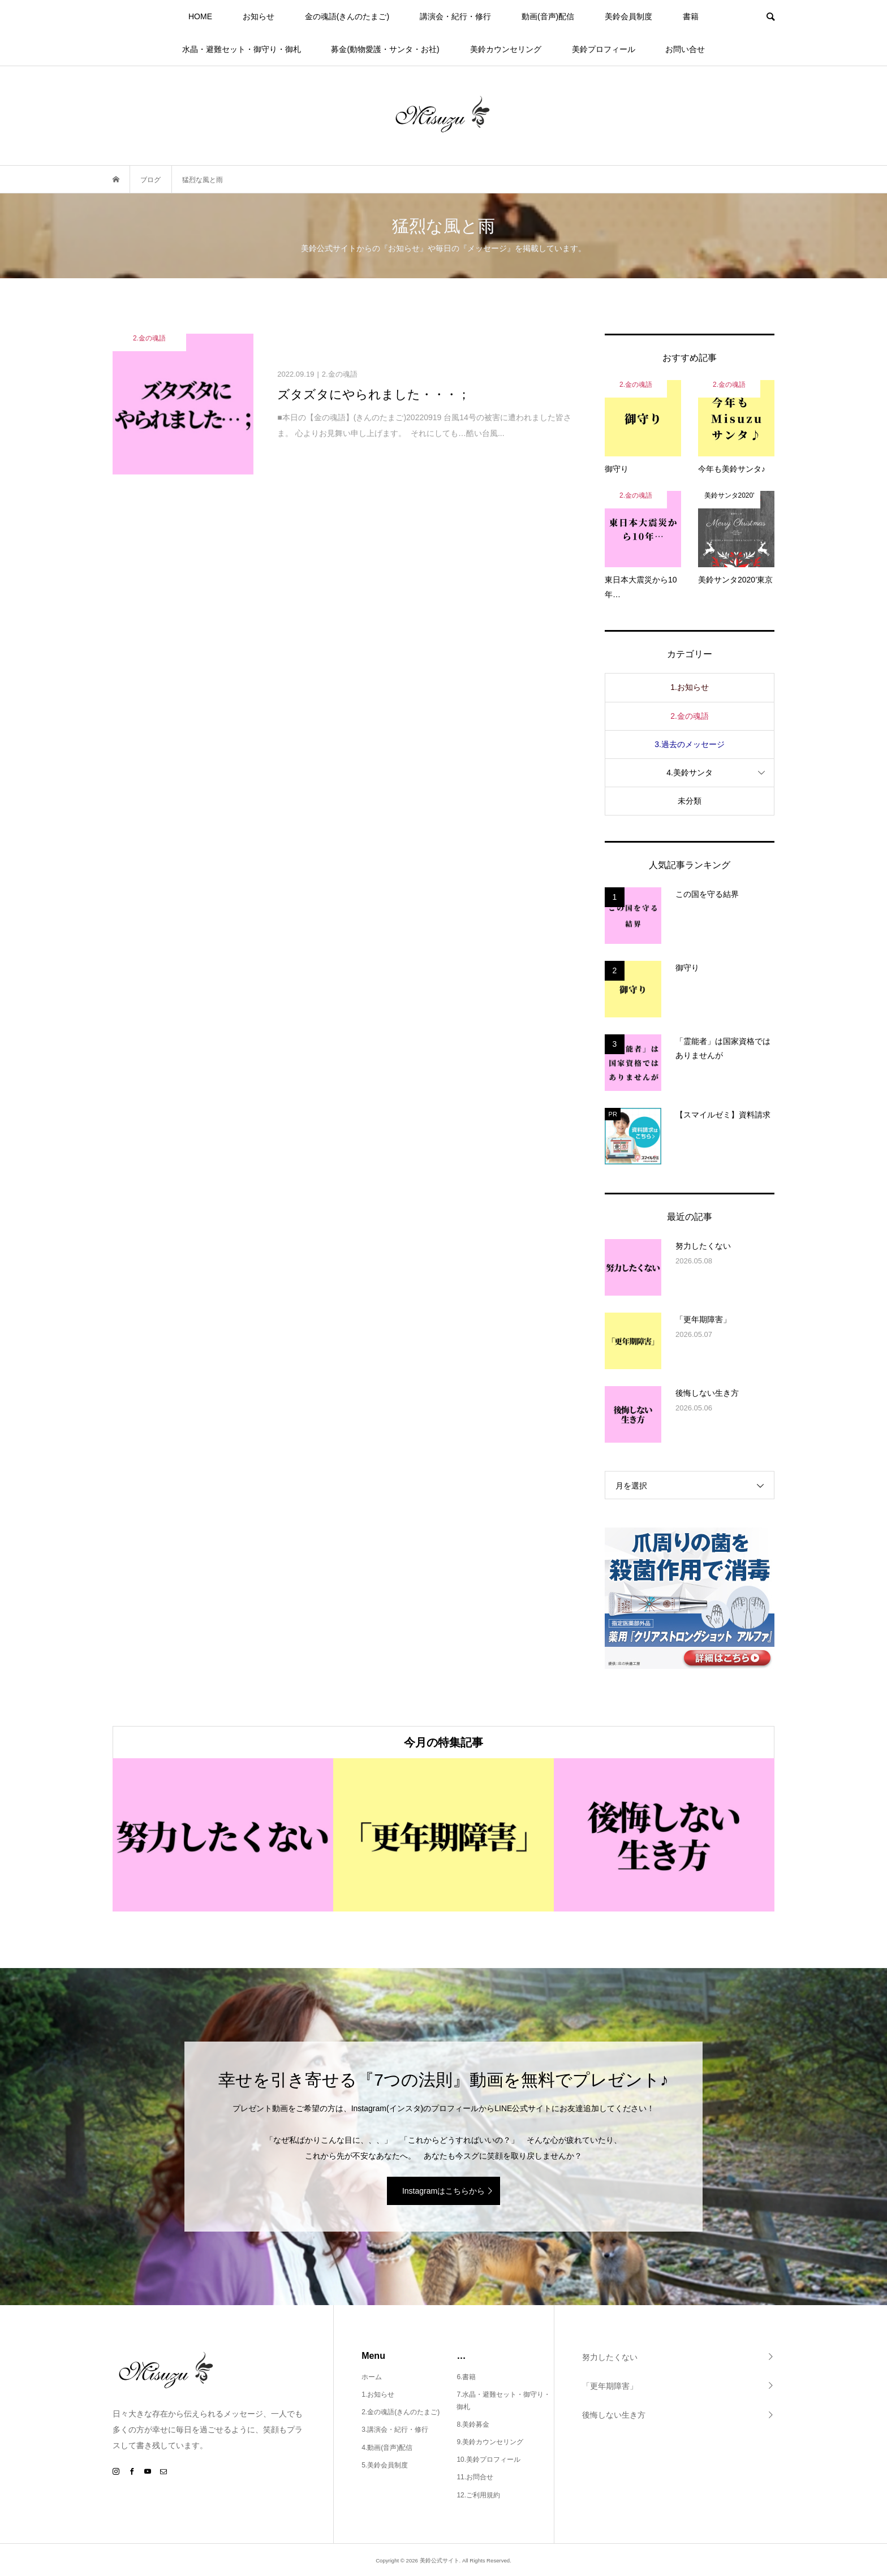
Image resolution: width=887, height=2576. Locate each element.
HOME (200, 16)
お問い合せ (685, 49)
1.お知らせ (689, 687)
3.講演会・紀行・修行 (394, 2429)
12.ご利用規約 (478, 2495)
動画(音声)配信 (548, 16)
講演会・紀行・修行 (455, 16)
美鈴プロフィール (603, 49)
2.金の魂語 (689, 715)
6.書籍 (466, 2377)
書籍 (691, 16)
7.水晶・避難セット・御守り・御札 (503, 2401)
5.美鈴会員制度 (384, 2465)
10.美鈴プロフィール (488, 2459)
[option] (223, 1834)
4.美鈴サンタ (689, 772)
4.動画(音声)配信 (386, 2448)
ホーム (371, 2377)
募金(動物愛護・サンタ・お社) (385, 49)
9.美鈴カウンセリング (490, 2442)
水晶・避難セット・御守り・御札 (241, 49)
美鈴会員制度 (628, 16)
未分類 (689, 800)
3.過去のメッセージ (690, 744)
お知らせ (258, 16)
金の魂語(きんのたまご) (347, 16)
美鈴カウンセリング (505, 49)
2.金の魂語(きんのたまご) (400, 2412)
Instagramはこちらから (443, 2190)
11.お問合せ (475, 2477)
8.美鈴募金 (473, 2424)
